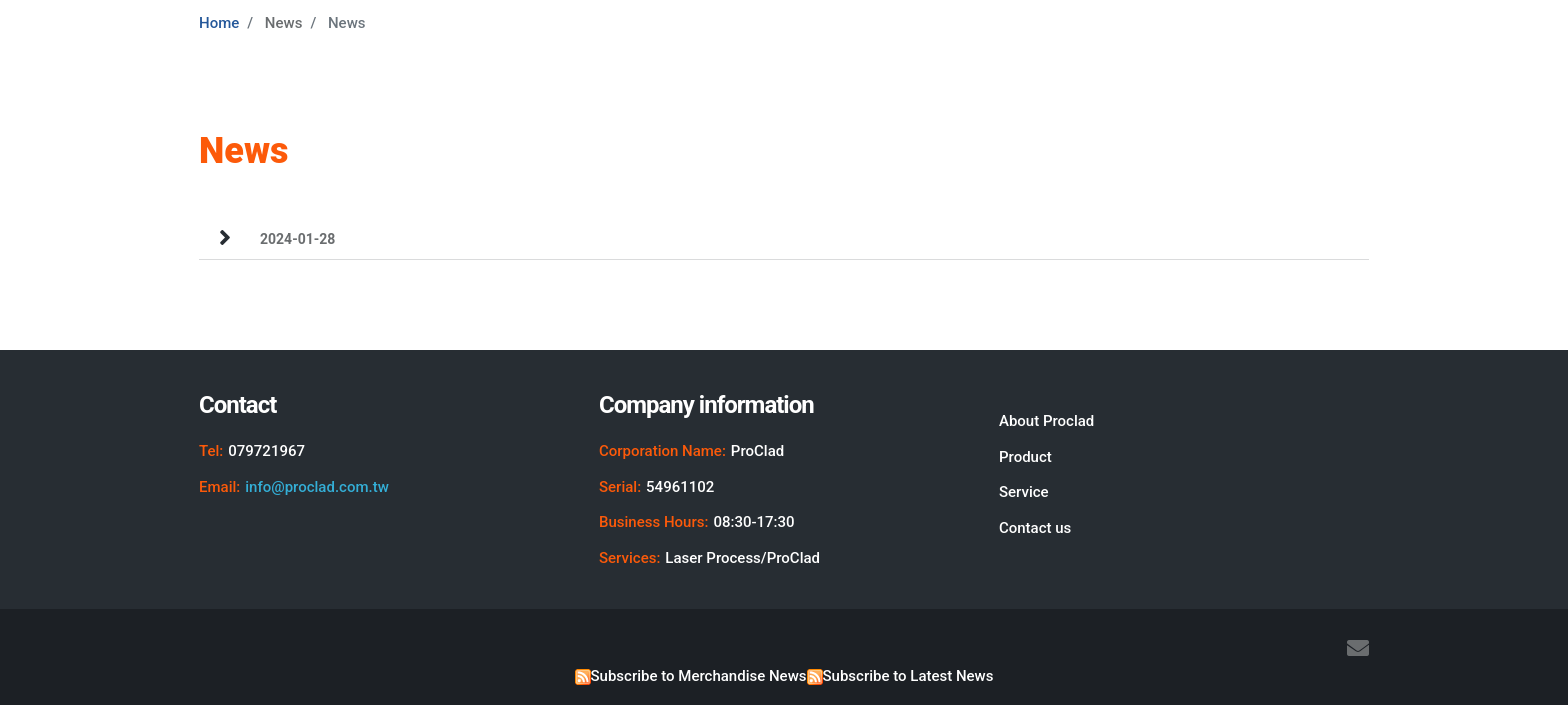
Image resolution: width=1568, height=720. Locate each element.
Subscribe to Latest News (908, 676)
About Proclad (1046, 421)
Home (219, 23)
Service (1024, 492)
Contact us (1035, 528)
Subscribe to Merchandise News (699, 676)
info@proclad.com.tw (317, 487)
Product (1025, 457)
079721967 (266, 451)
